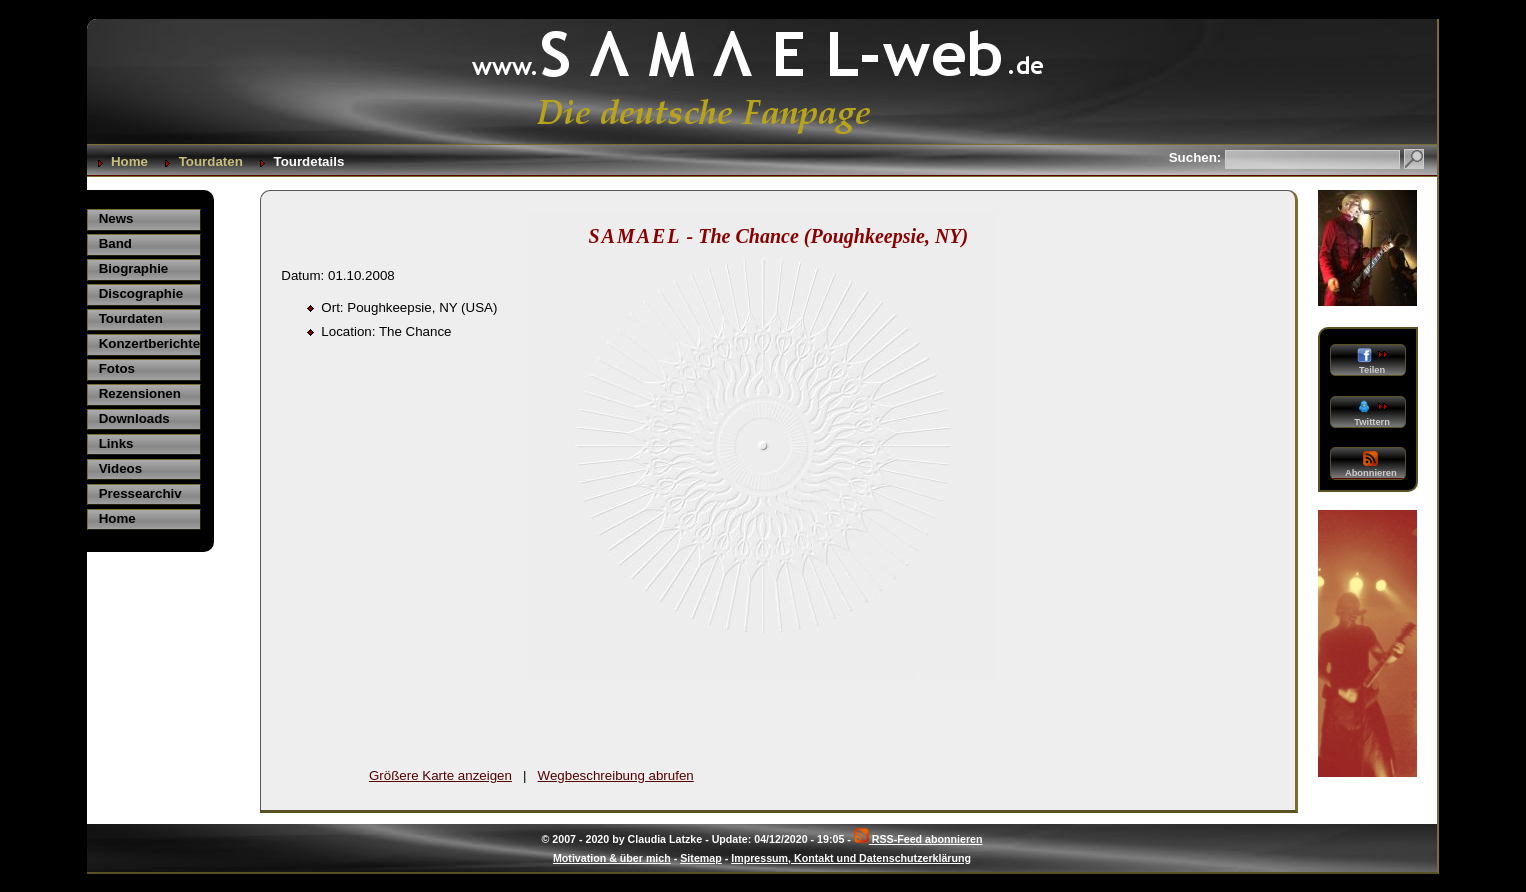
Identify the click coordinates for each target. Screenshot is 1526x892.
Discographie (141, 293)
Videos (120, 468)
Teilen (1371, 361)
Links (116, 443)
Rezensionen (140, 393)
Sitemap (700, 858)
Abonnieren (1371, 464)
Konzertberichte (149, 343)
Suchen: (1197, 157)
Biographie (134, 268)
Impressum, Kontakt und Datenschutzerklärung (851, 858)
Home (129, 161)
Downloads (134, 418)
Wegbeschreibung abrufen (616, 775)
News (116, 218)
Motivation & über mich (612, 858)
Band (115, 243)
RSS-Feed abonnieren (918, 839)
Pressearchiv (140, 493)
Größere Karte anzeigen (440, 775)
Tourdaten (211, 161)
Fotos (117, 368)
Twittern (1371, 413)
